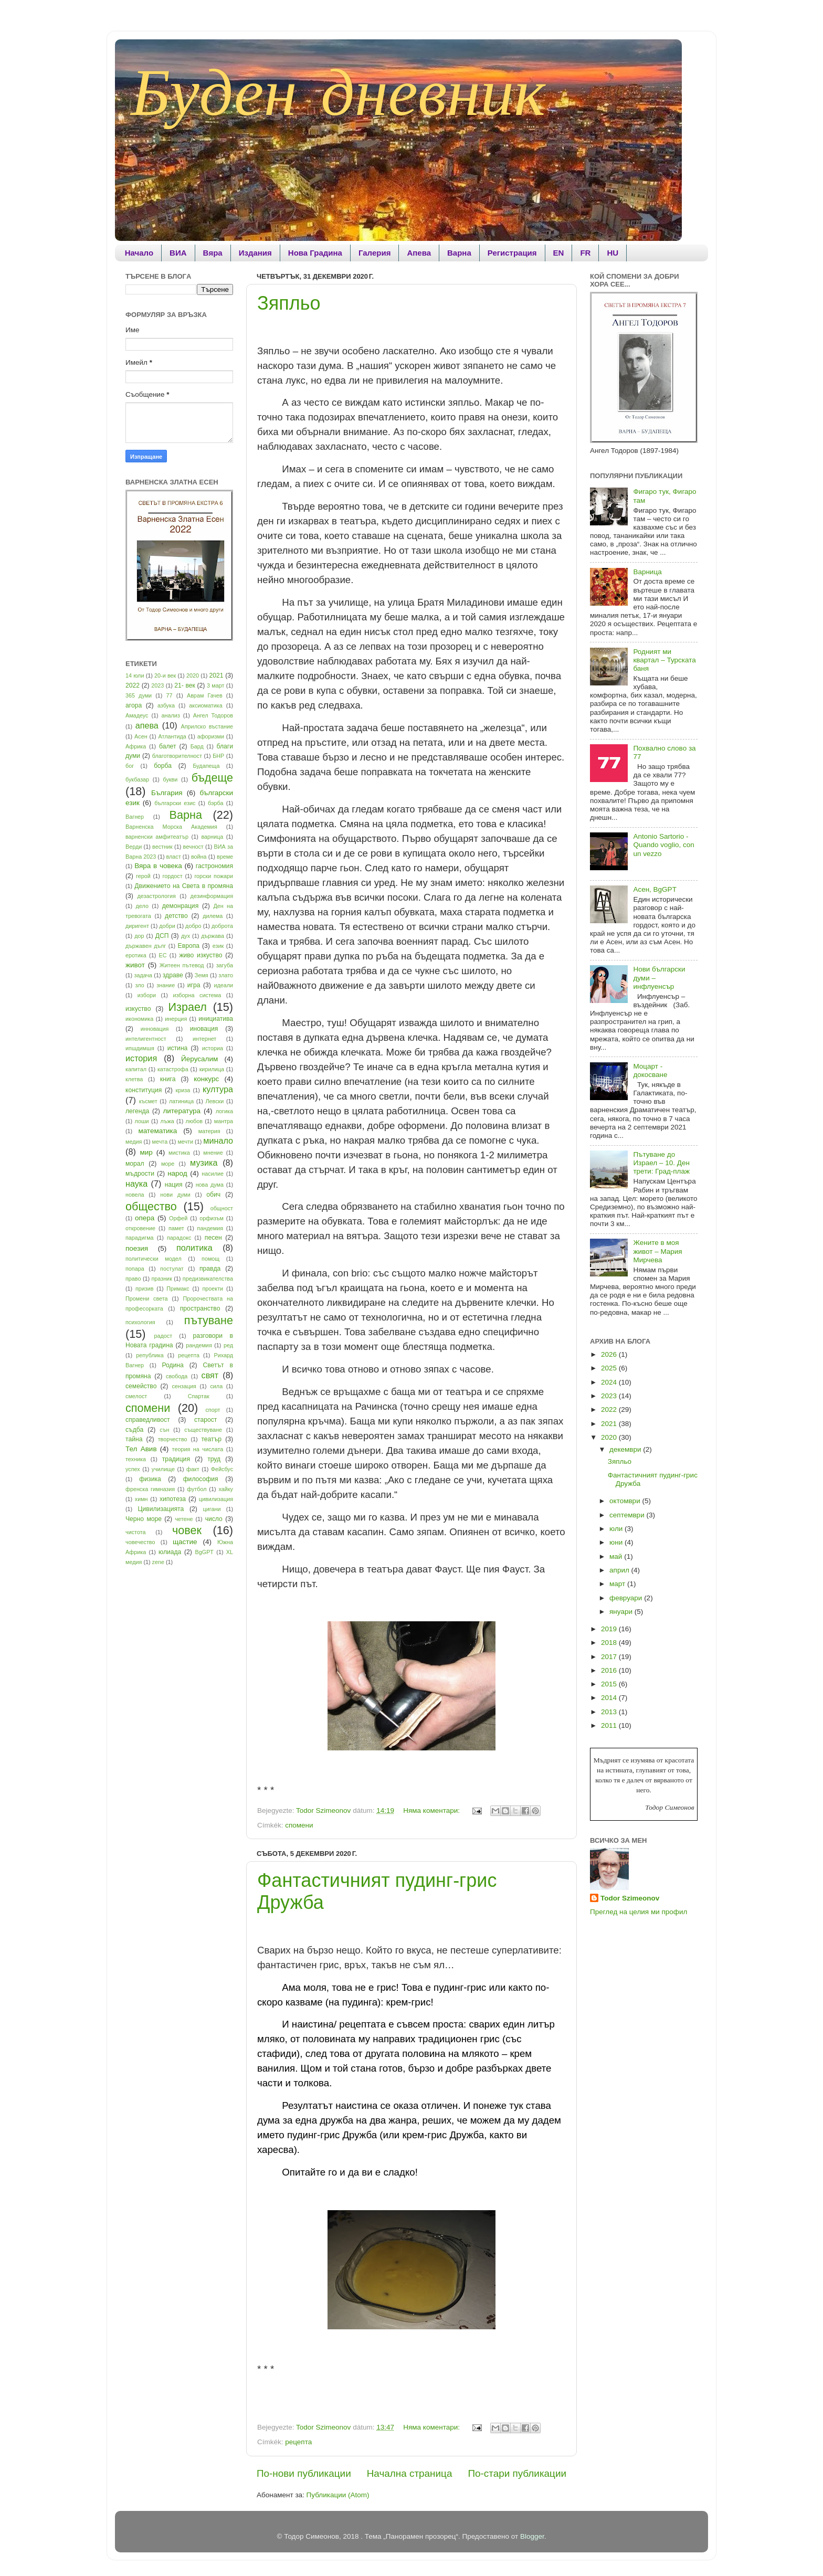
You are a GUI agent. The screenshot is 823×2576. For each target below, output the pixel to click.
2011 (610, 1725)
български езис (174, 803)
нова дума (210, 1184)
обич (213, 1194)
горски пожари (213, 876)
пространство (200, 1308)
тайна (133, 1439)
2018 (610, 1642)
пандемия (210, 1228)
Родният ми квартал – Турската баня (664, 660)
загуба (224, 965)
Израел (187, 1006)
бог (129, 766)
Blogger (532, 2536)
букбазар (137, 779)
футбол (196, 1489)
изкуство (138, 1008)
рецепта (298, 2442)
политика (194, 1247)
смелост (136, 1396)
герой (143, 876)
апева (147, 725)
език (218, 946)
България (167, 793)
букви (170, 779)
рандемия (199, 1345)
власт (173, 856)
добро (193, 926)
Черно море (143, 1519)
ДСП (162, 935)
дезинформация (212, 896)
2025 (610, 1368)
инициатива (215, 1018)
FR (585, 252)
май (616, 1556)
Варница (647, 572)
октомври (625, 1501)
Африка (135, 746)
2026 (610, 1354)
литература (182, 1111)
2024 (610, 1382)
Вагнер (134, 817)
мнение (213, 1152)
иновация (204, 1028)
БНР (218, 756)
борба (163, 765)
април (620, 1570)
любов (194, 1121)
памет (176, 1228)
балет (167, 746)
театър (211, 1439)
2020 (192, 675)
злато (225, 975)
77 (169, 695)
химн (141, 1499)
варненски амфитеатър (156, 836)
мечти (185, 1141)
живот (135, 965)
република (149, 1355)
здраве (173, 975)
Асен (140, 736)
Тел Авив (141, 1449)
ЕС (163, 955)
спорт (212, 1410)
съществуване (203, 1430)
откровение (140, 1228)
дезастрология (156, 896)
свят (210, 1375)
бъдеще (212, 777)
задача (143, 975)
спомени (299, 1825)
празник (161, 1278)
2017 (610, 1657)
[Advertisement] (167, 1740)
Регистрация (512, 252)
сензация (184, 1386)
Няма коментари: (432, 1810)
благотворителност (177, 756)
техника (135, 1459)
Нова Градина (315, 252)
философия (200, 1479)
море (167, 1163)
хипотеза (173, 1499)
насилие (213, 1173)
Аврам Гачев (205, 695)
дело (142, 906)
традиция (176, 1459)
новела (134, 1194)
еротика (135, 955)
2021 (216, 675)
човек (187, 1530)
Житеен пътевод (182, 965)
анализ (170, 715)
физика (150, 1479)
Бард (197, 746)
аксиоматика (205, 705)
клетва (134, 1079)
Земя (201, 975)
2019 (610, 1629)
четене (184, 1519)
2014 (610, 1698)
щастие (185, 1542)
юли (617, 1529)
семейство (140, 1386)
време (225, 856)
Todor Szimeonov (629, 1898)
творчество (172, 1439)
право (133, 1278)
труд (213, 1459)
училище (163, 1469)
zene (158, 1562)
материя (209, 1131)
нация (174, 1184)
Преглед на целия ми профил (638, 1912)
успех (132, 1469)
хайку (225, 1489)
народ (177, 1173)
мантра (223, 1121)
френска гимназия (150, 1489)
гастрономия (214, 866)
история (141, 1058)
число (214, 1519)
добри (167, 926)
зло (139, 985)
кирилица (211, 1069)
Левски (214, 1101)
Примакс (177, 1288)
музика (203, 1162)
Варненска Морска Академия (171, 827)
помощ (210, 1258)
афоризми (210, 736)
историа (212, 1048)
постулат (172, 1268)
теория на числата (198, 1449)
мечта (160, 1141)
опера (144, 1218)
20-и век (165, 675)
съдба (134, 1429)
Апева (419, 252)
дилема (213, 916)
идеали (223, 985)
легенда (137, 1111)
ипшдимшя (139, 1048)
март (618, 1584)
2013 (610, 1712)
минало (218, 1140)
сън (164, 1430)
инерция (176, 1019)
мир (146, 1152)
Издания (255, 252)
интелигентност (145, 1039)
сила (216, 1386)
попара (134, 1268)
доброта (222, 926)
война (199, 856)
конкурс (206, 1079)
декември (626, 1449)
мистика (179, 1152)
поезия (136, 1248)
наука (136, 1183)
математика (157, 1131)
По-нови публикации (304, 2473)
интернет (204, 1039)
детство (176, 916)
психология (140, 1322)
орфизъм (211, 1218)
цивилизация (216, 1499)
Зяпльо (289, 303)
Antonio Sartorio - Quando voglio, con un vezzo (663, 844)
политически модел (153, 1258)
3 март (215, 685)
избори (147, 995)
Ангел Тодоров (213, 715)
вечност (193, 846)
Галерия (374, 252)
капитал (135, 1069)
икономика (139, 1019)
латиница (181, 1101)
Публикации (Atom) (338, 2495)
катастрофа (172, 1069)
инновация (155, 1029)
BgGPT (204, 1552)
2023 (157, 685)
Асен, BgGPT (654, 889)
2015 (610, 1684)
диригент (137, 926)
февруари (626, 1598)
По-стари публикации (517, 2473)
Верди (133, 846)
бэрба (216, 803)
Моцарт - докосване (650, 1070)
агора (133, 705)
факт (192, 1469)
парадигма (139, 1237)
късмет (148, 1101)
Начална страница (409, 2473)
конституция (143, 1090)
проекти (212, 1288)
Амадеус (137, 715)
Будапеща (206, 766)
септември (627, 1515)
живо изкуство (200, 955)
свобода (176, 1376)
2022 (132, 685)
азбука (166, 705)
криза (183, 1090)
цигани (212, 1509)
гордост (173, 876)
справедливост (147, 1419)
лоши (142, 1121)
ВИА (178, 252)
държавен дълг (145, 946)
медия (133, 1141)
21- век (184, 685)
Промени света (146, 1298)
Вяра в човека (158, 866)
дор (139, 936)
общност (221, 1208)
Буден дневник (338, 92)
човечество (140, 1542)
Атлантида (172, 736)
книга (168, 1079)
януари (622, 1612)
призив (144, 1288)
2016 (610, 1670)
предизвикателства (208, 1278)
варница (212, 836)
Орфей (178, 1218)
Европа (188, 945)
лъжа (167, 1121)
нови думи (175, 1194)
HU (612, 252)
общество (151, 1206)
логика (224, 1111)
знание (165, 985)
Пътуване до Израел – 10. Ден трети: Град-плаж (661, 1162)
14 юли (134, 675)
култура (218, 1089)
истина (177, 1048)
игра (194, 985)
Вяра (213, 252)
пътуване (208, 1320)
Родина (172, 1365)
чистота (135, 1532)
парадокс (179, 1237)
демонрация (180, 906)
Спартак (198, 1396)
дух (185, 936)
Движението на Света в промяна (183, 886)
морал (134, 1163)
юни (617, 1542)
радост (163, 1336)
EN (558, 252)
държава (212, 936)
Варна (459, 252)
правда (209, 1268)
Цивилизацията (161, 1509)
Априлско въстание (207, 726)
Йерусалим (199, 1059)
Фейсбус (222, 1469)
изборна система (197, 995)
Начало (139, 252)
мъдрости (139, 1173)
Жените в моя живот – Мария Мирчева (657, 1251)
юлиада (170, 1552)
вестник (162, 846)
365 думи (138, 695)
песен (213, 1237)
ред (228, 1345)
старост (205, 1419)
